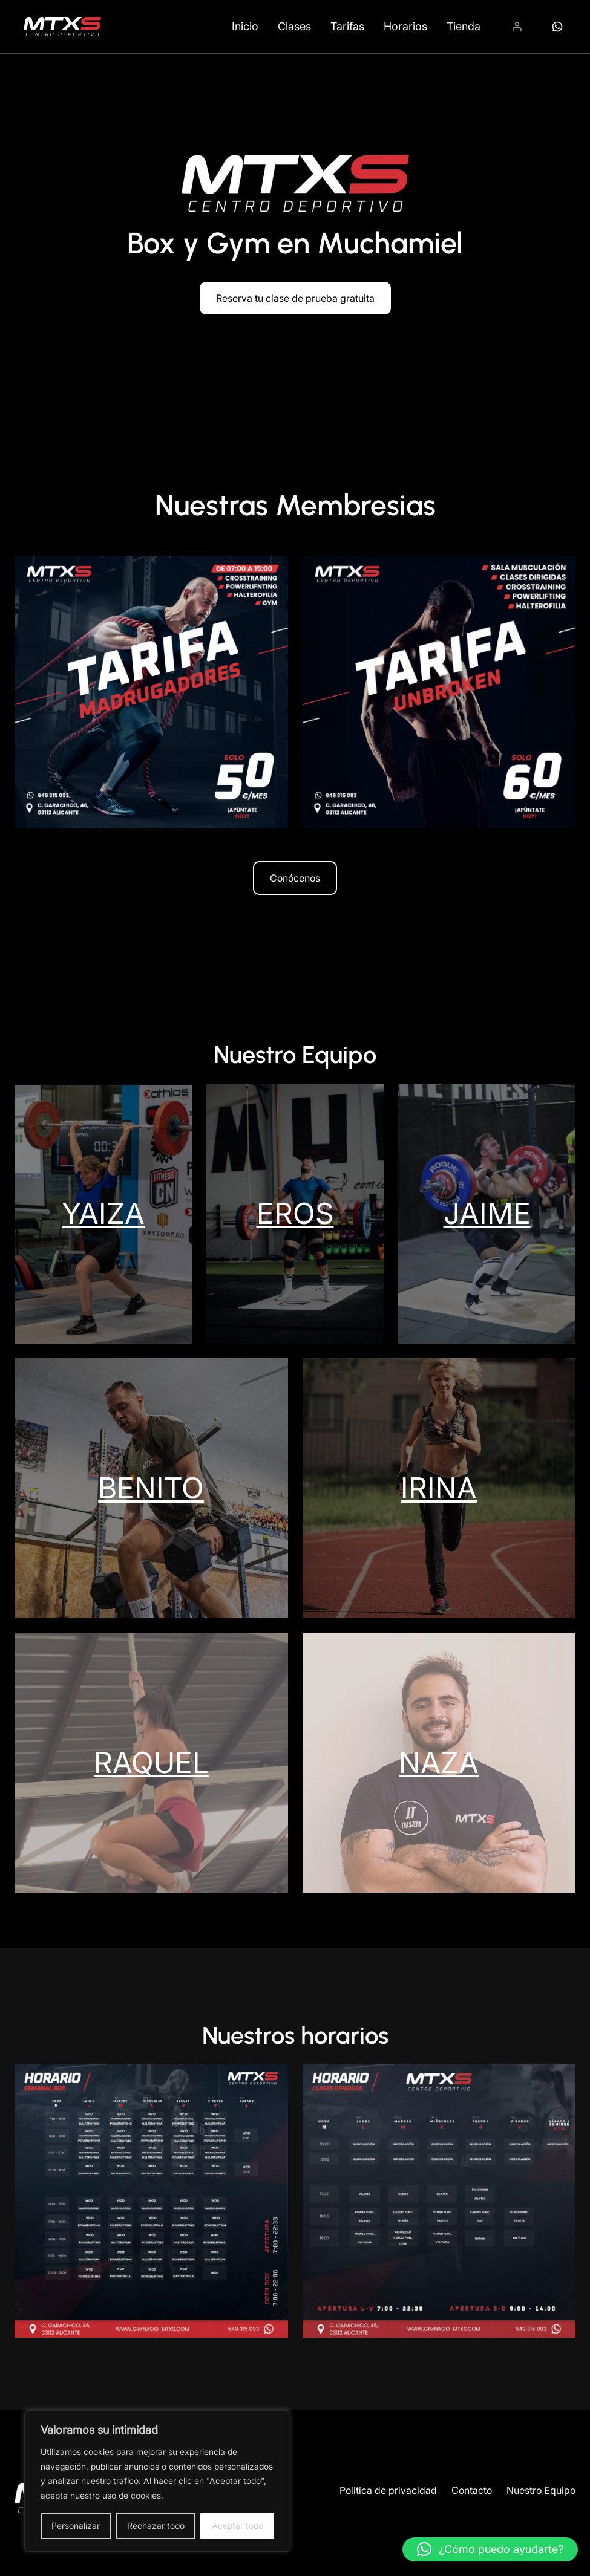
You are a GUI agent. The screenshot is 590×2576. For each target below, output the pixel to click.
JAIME (487, 1213)
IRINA (439, 1488)
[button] (490, 2549)
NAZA (439, 1762)
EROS (295, 1213)
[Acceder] (517, 27)
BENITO (151, 1488)
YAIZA (103, 1213)
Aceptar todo (237, 2525)
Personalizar (75, 2525)
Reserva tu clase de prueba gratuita (295, 298)
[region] (157, 2481)
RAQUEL (151, 1762)
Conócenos (295, 878)
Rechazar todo (156, 2525)
